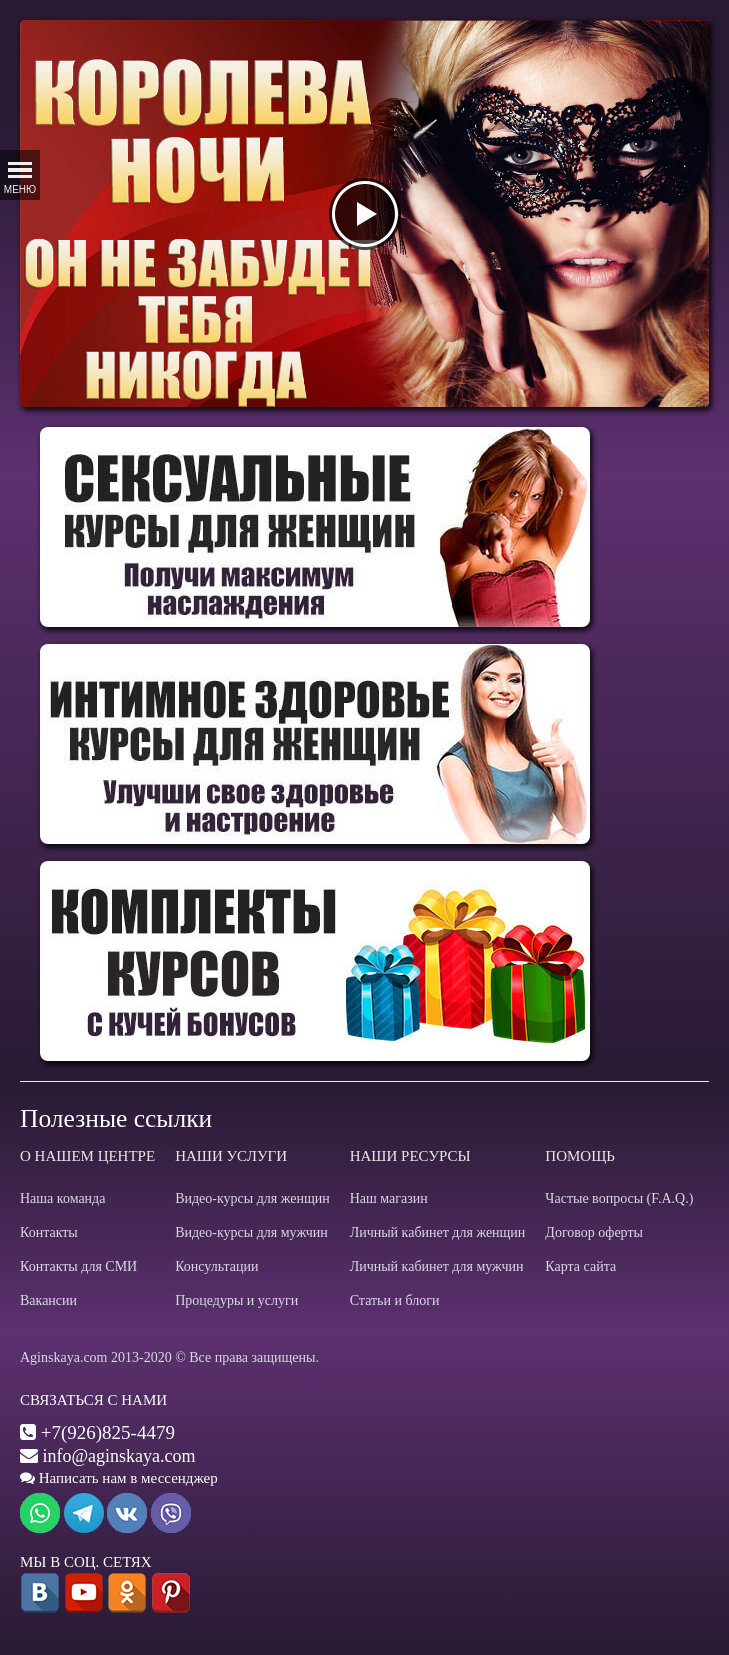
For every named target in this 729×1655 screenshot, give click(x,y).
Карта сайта (580, 1266)
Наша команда (62, 1198)
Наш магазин (389, 1198)
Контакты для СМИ (78, 1266)
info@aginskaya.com (119, 1456)
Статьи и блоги (395, 1300)
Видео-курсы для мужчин (251, 1232)
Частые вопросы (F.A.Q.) (619, 1198)
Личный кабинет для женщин (438, 1232)
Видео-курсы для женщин (252, 1198)
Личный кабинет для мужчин (437, 1266)
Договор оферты (594, 1232)
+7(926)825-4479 (108, 1432)
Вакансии (48, 1300)
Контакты (49, 1232)
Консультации (216, 1266)
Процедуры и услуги (236, 1300)
